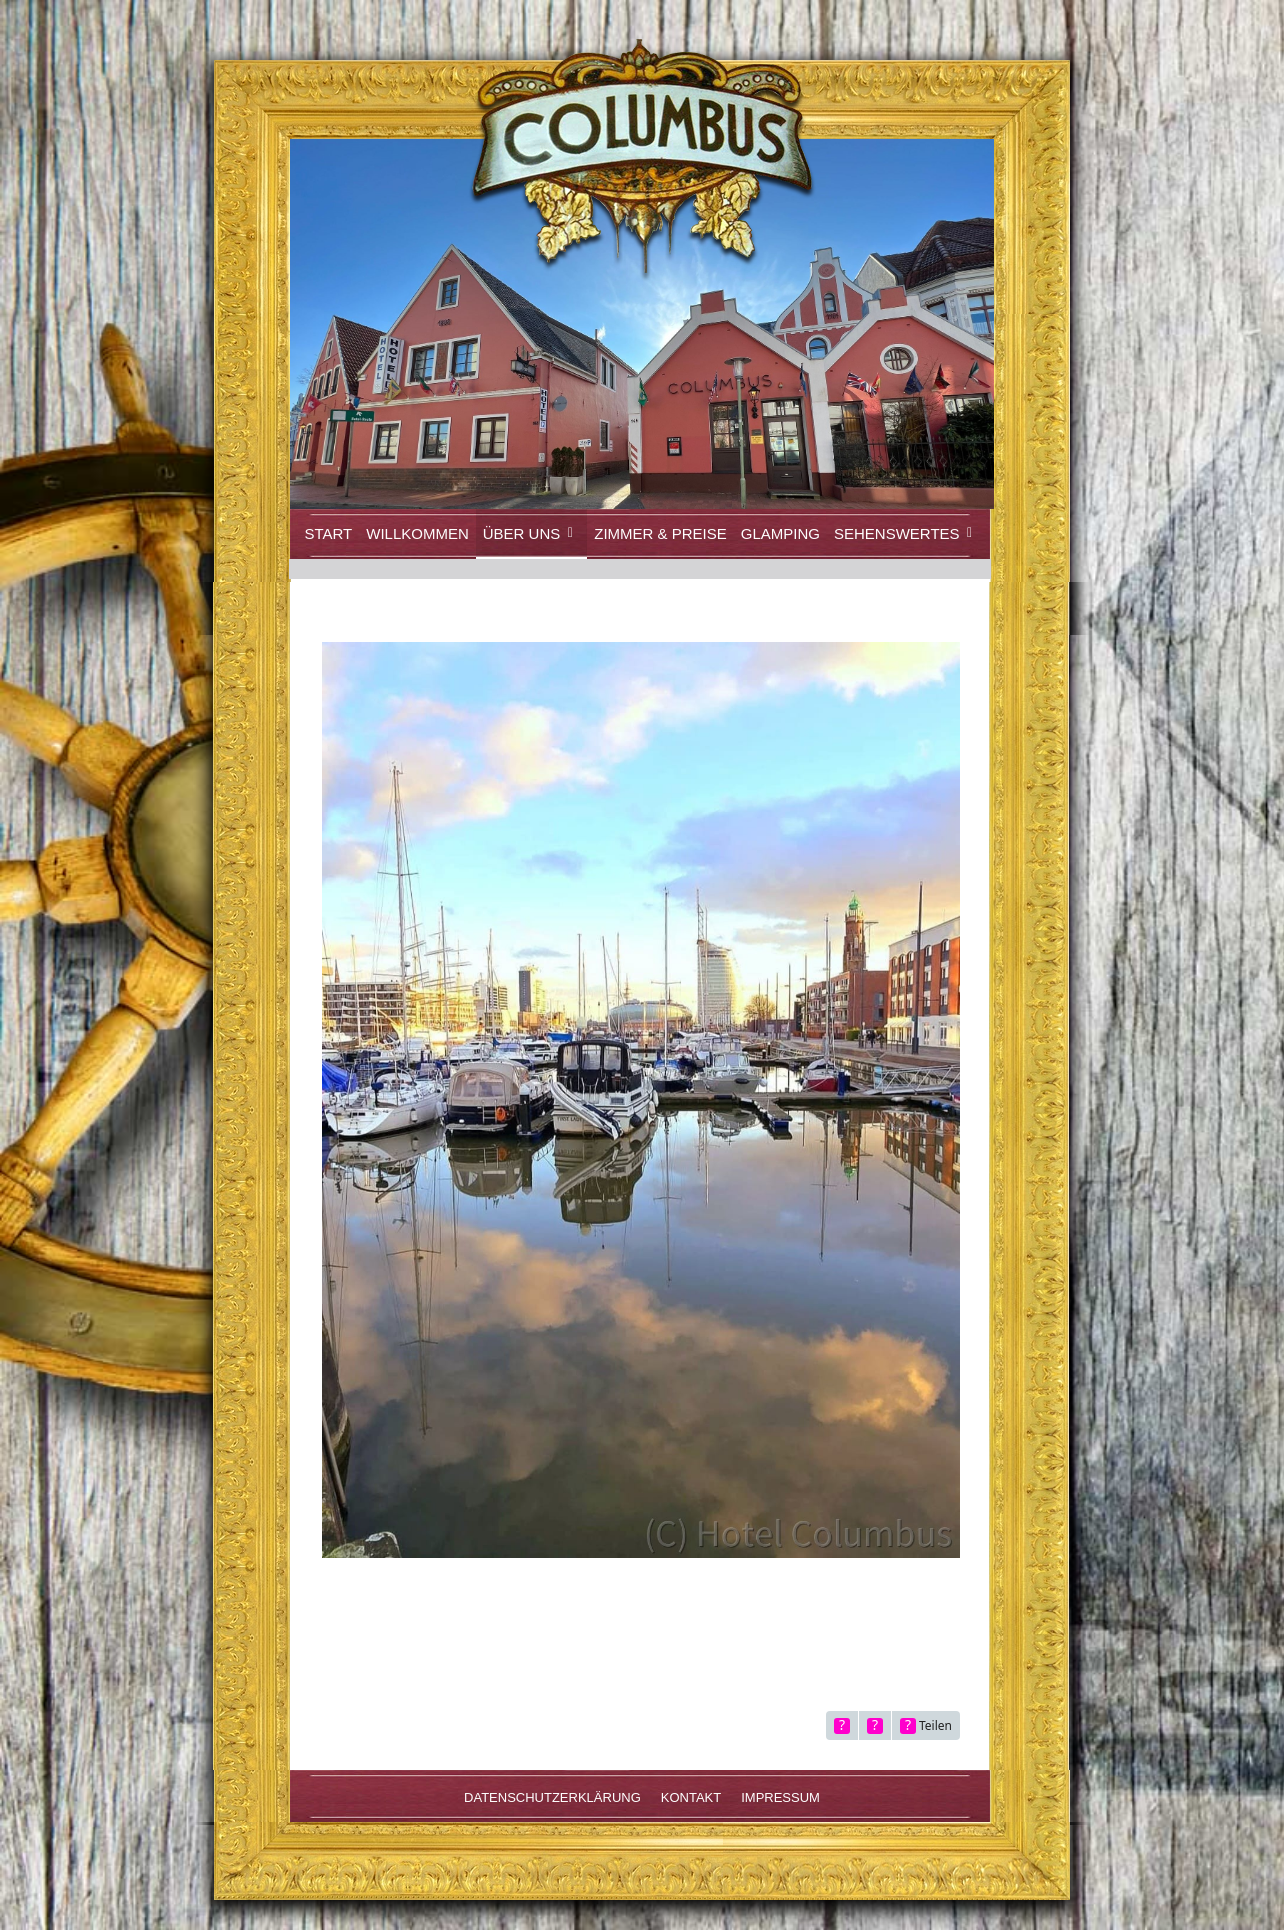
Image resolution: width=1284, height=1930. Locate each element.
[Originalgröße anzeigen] (842, 1726)
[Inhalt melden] (875, 1726)
